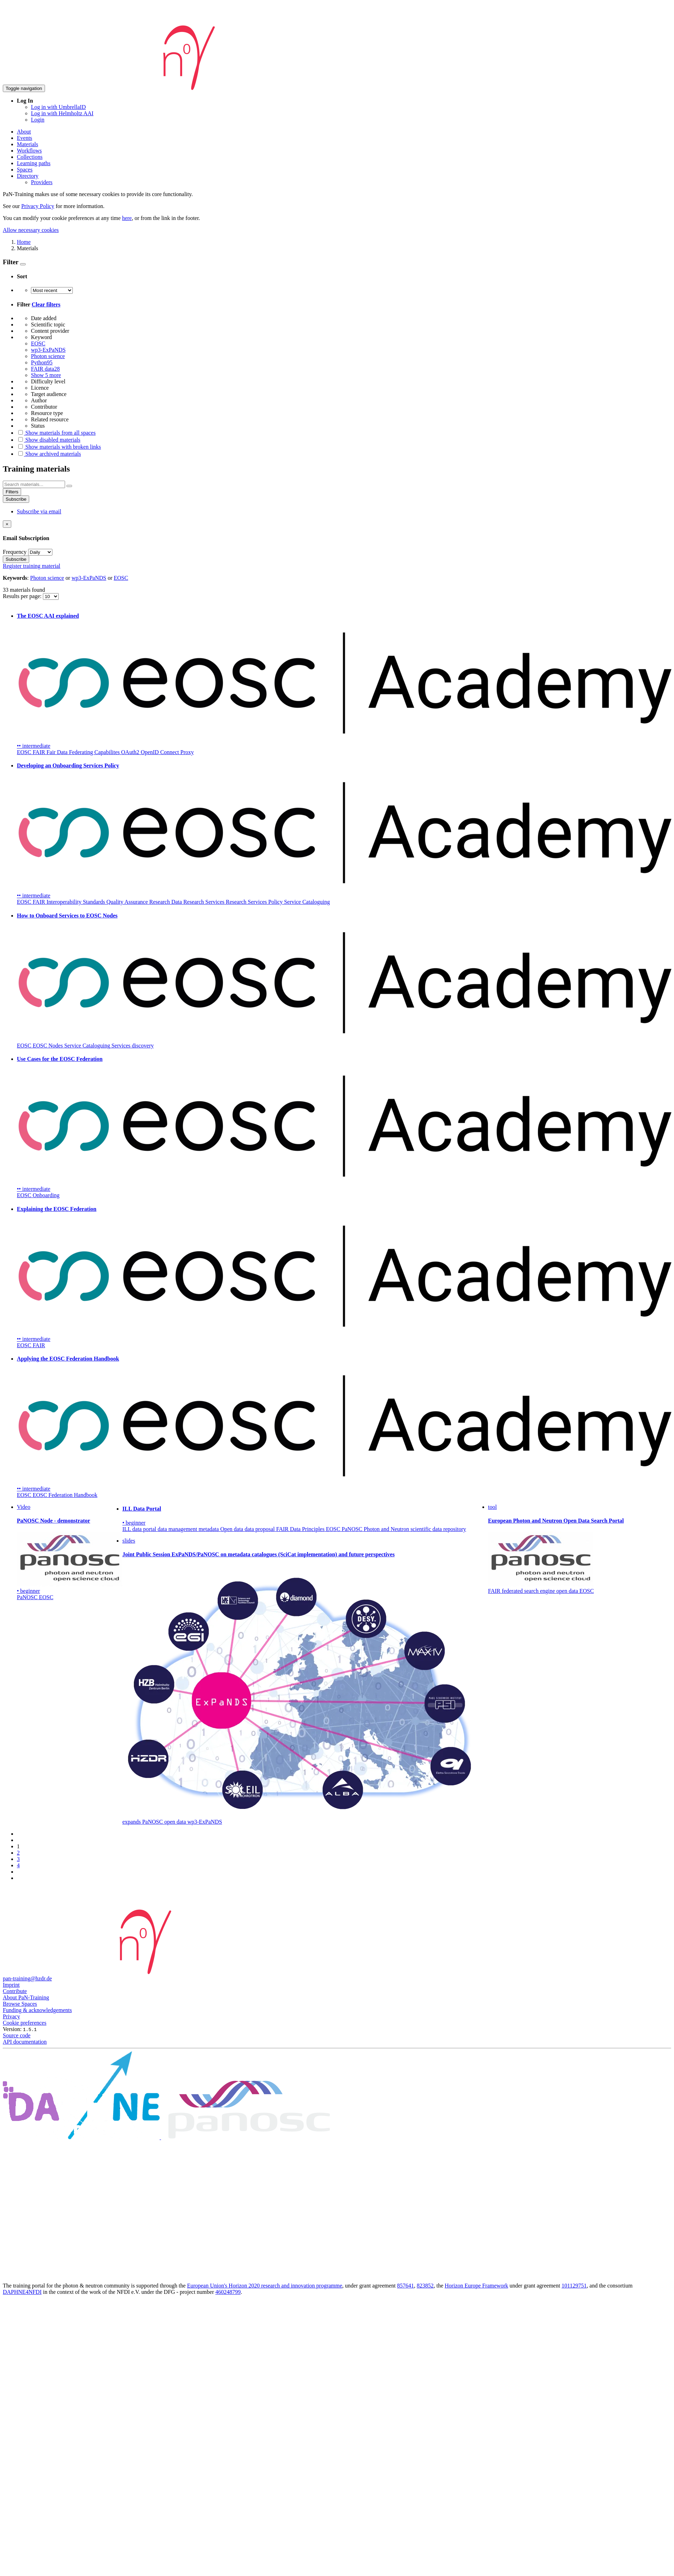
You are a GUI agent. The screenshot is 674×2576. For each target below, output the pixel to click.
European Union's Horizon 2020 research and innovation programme (264, 2286)
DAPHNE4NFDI (22, 2292)
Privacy (11, 2016)
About (24, 132)
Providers (41, 182)
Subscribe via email (39, 511)
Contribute (15, 1991)
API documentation (25, 2042)
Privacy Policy (37, 206)
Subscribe (16, 499)
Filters (12, 491)
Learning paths (34, 163)
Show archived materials (49, 454)
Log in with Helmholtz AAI (62, 113)
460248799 (228, 2292)
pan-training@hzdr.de (27, 1978)
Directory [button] (27, 176)
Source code (17, 2035)
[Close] (7, 524)
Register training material (31, 566)
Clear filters (46, 304)
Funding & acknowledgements (37, 2010)
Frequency (15, 552)
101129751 (573, 2286)
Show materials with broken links (59, 447)
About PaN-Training (26, 1997)
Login (37, 120)
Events (24, 138)
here (127, 218)
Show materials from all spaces (56, 433)
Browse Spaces (20, 2004)
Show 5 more (46, 375)
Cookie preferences (24, 2023)
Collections (30, 157)
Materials (27, 144)
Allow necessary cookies (31, 230)
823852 (425, 2286)
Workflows (29, 151)
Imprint (11, 1985)
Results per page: (23, 596)
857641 (405, 2286)
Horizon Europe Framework (476, 2286)
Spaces (24, 170)
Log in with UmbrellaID (58, 107)
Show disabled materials (48, 440)
